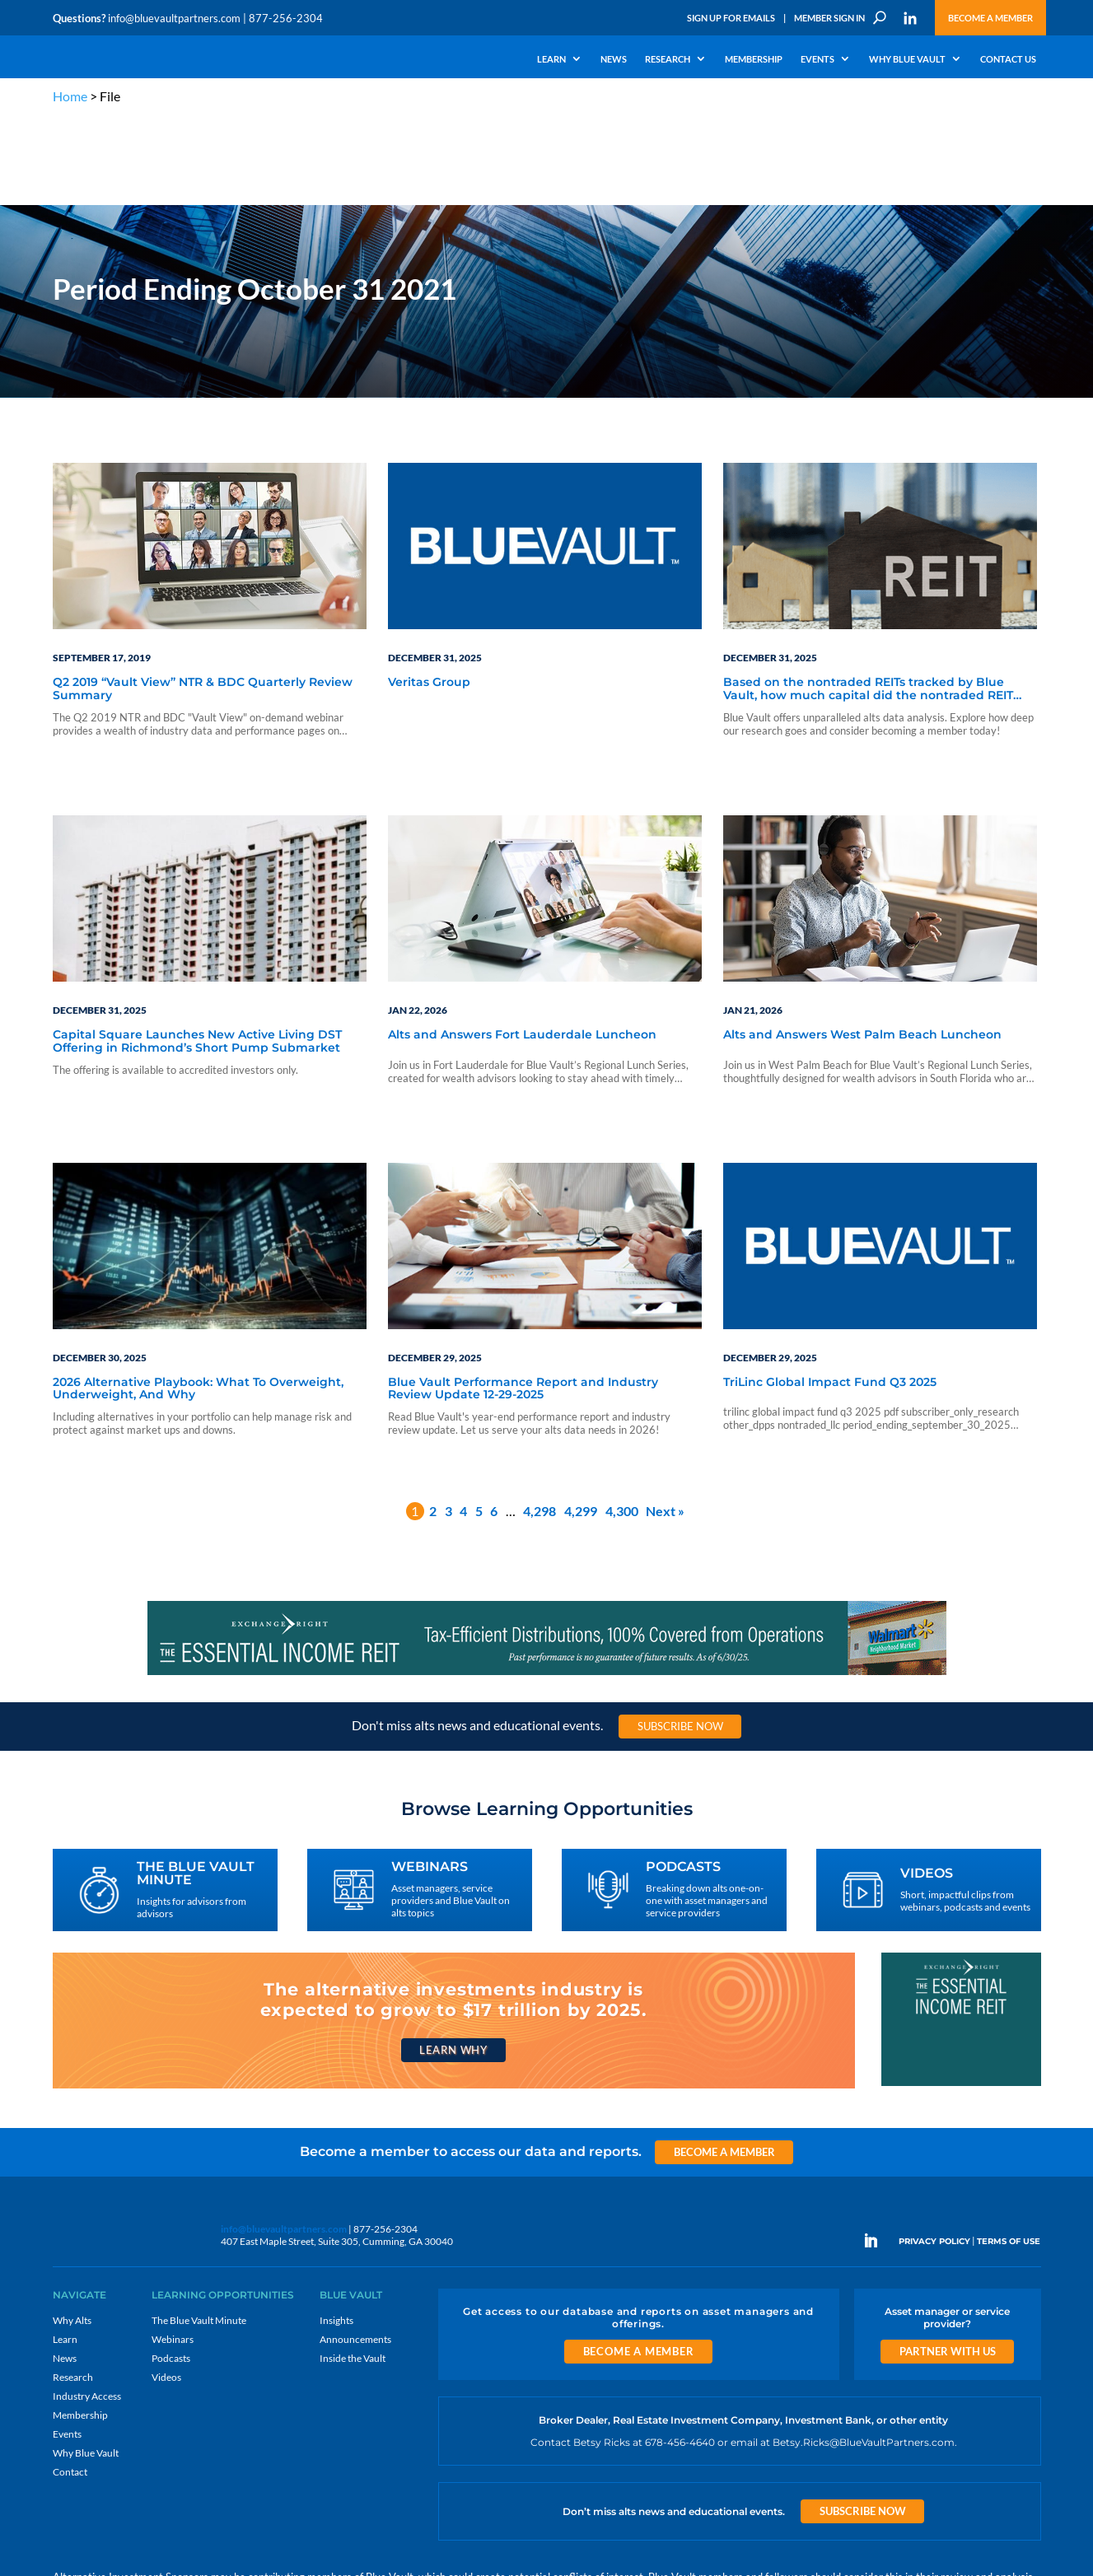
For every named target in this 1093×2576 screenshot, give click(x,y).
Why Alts (72, 2232)
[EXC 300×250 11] (961, 1996)
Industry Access (87, 2308)
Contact (70, 2384)
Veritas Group (429, 594)
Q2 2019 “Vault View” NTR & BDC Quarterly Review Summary (203, 601)
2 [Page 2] (433, 1422)
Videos (166, 2289)
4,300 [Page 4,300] (621, 1422)
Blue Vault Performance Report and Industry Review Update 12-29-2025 (523, 1300)
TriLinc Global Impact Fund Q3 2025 (830, 1293)
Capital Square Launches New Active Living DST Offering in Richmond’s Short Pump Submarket (197, 953)
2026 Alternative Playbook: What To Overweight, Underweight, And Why (198, 1300)
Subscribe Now (680, 1638)
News (613, 59)
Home (70, 96)
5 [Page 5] (479, 1422)
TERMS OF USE (1008, 2153)
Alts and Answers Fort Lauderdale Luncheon (522, 947)
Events (817, 59)
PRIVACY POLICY (934, 2153)
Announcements (355, 2251)
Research (667, 59)
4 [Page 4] (463, 1422)
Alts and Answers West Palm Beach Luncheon (862, 947)
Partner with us (947, 2263)
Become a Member (990, 17)
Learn (551, 59)
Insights (336, 2232)
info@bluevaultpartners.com (174, 18)
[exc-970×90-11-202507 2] (546, 1585)
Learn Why (453, 1960)
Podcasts (171, 2270)
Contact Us (1008, 59)
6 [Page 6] (493, 1422)
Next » (665, 1422)
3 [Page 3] (448, 1422)
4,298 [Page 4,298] (539, 1422)
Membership (753, 59)
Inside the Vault (352, 2270)
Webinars (173, 2251)
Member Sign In (829, 17)
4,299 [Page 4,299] (580, 1422)
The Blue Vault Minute (199, 2232)
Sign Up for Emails (731, 17)
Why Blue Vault (907, 59)
